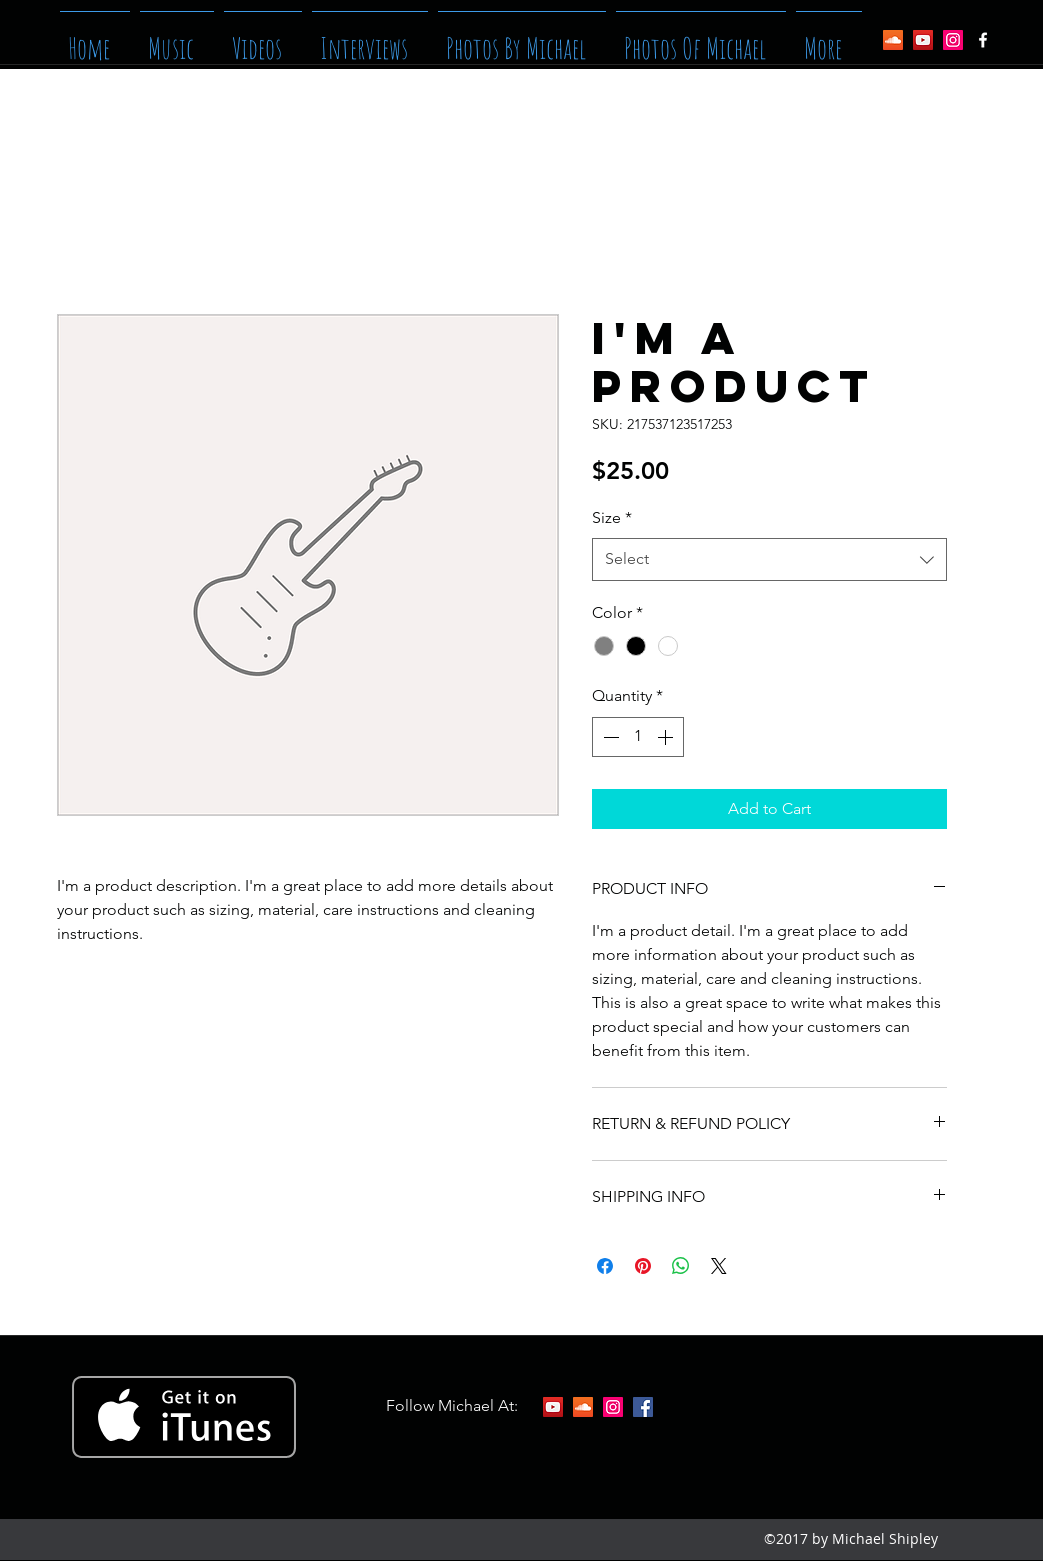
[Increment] (667, 737)
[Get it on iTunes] (184, 1416)
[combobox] (769, 559)
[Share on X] (719, 1266)
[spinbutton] (638, 737)
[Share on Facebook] (605, 1266)
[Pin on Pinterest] (643, 1266)
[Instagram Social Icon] (953, 40)
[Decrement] (609, 737)
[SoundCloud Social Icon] (893, 40)
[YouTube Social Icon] (923, 40)
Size (612, 517)
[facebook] (983, 40)
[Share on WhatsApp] (681, 1266)
